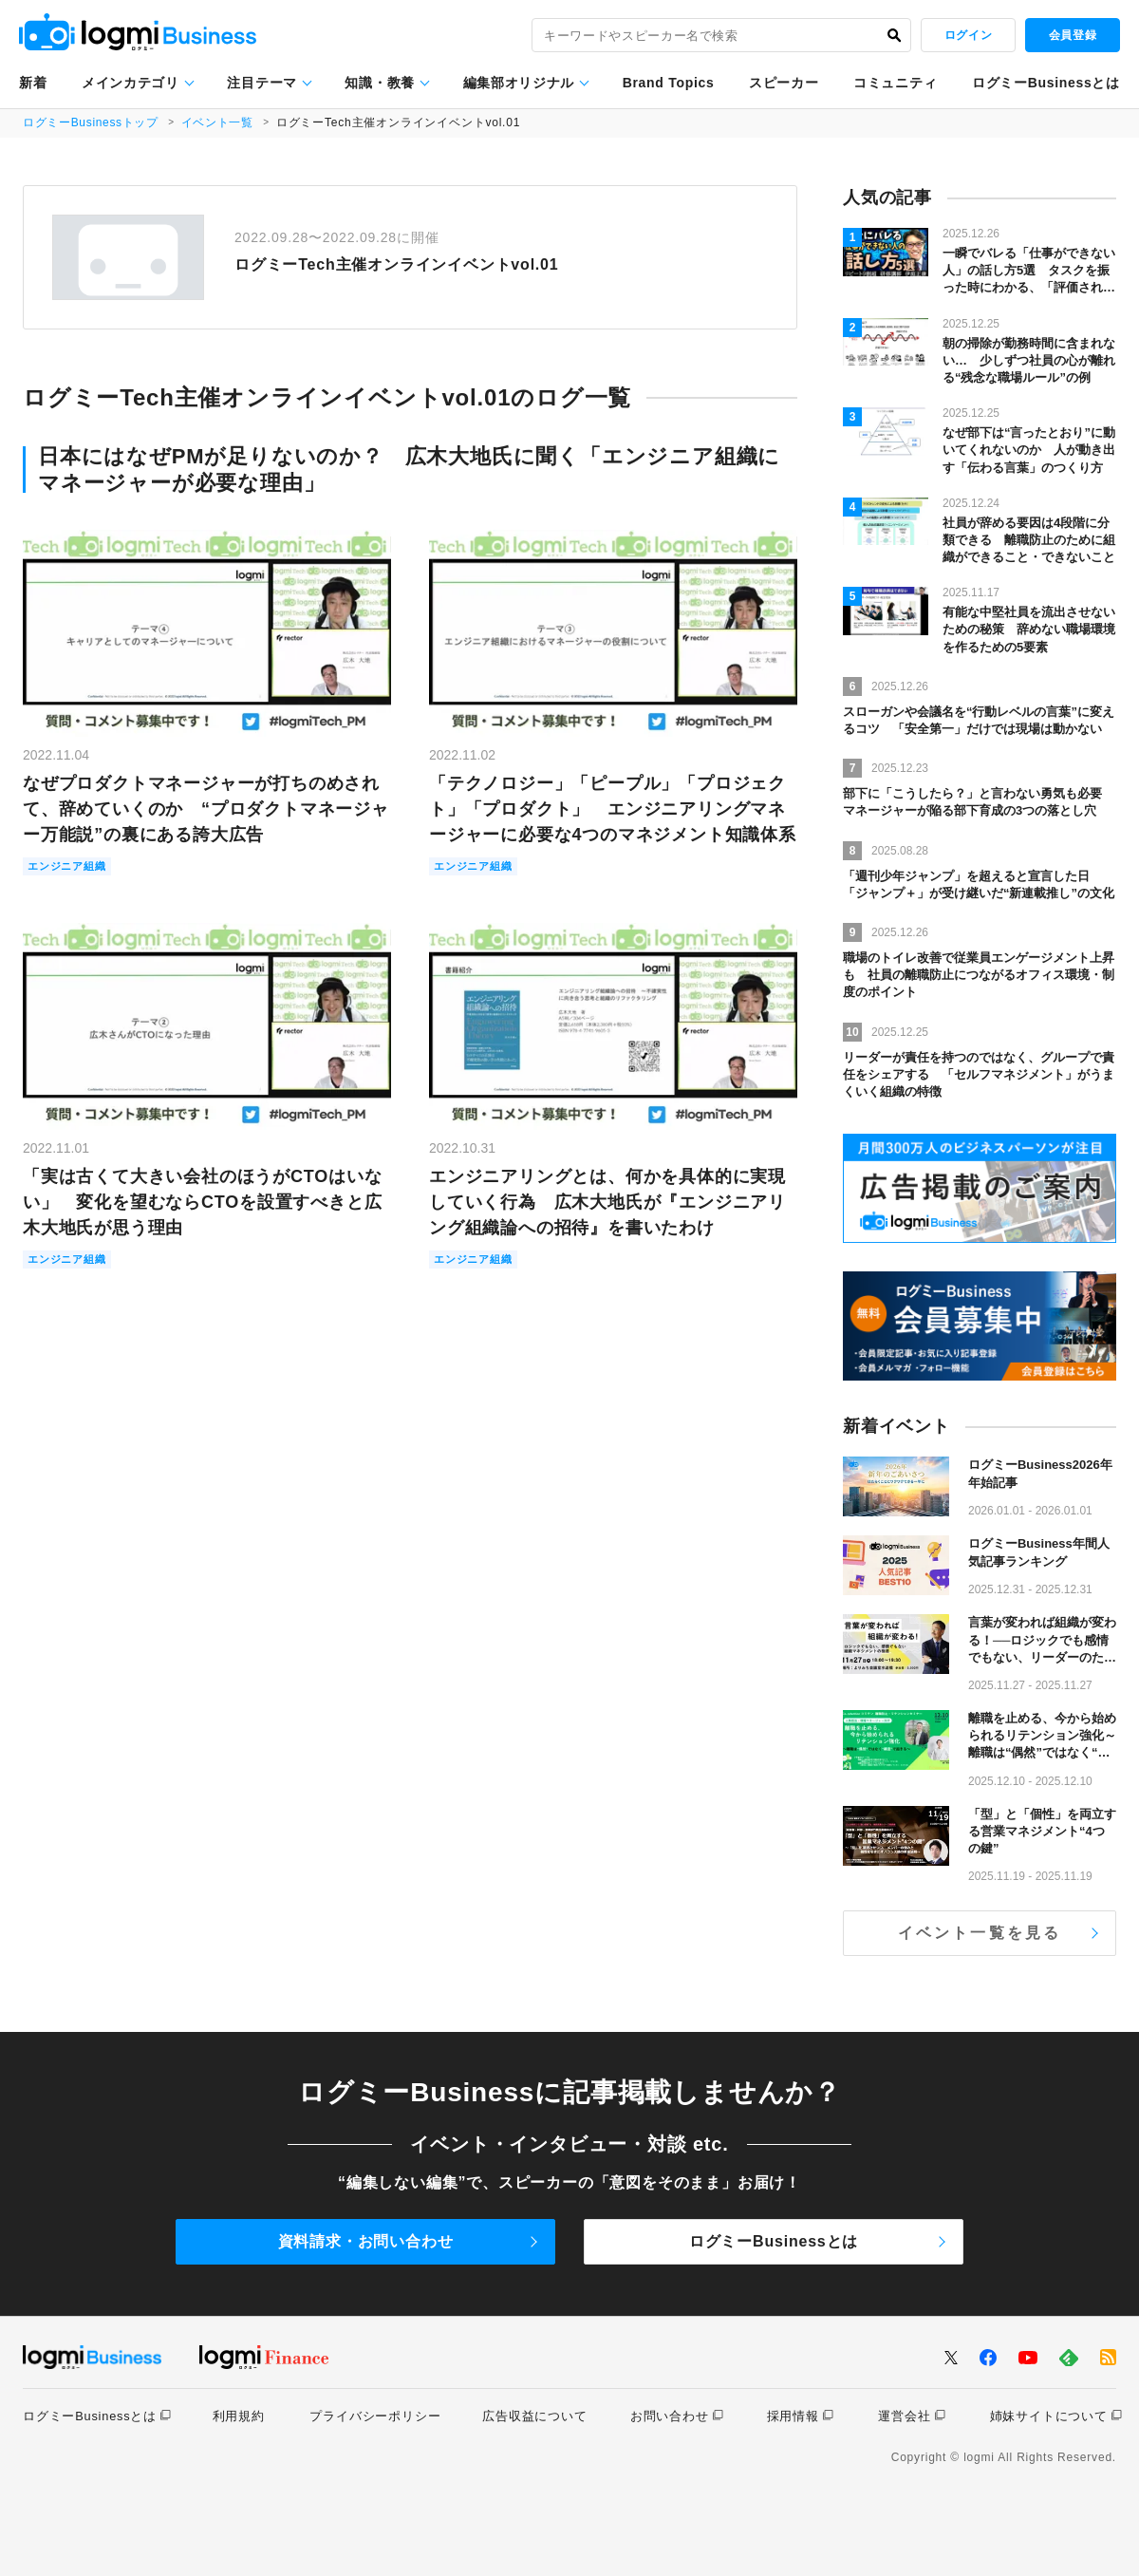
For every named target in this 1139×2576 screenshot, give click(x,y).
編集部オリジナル (519, 82)
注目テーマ (262, 82)
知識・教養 (380, 82)
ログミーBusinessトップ (91, 122)
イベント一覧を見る (980, 1933)
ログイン (968, 35)
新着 (33, 82)
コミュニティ (895, 82)
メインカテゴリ (130, 82)
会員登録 (1072, 35)
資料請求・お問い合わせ (366, 2241)
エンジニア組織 (74, 867)
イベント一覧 (219, 122)
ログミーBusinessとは (1046, 82)
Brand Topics (669, 82)
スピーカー (784, 82)
